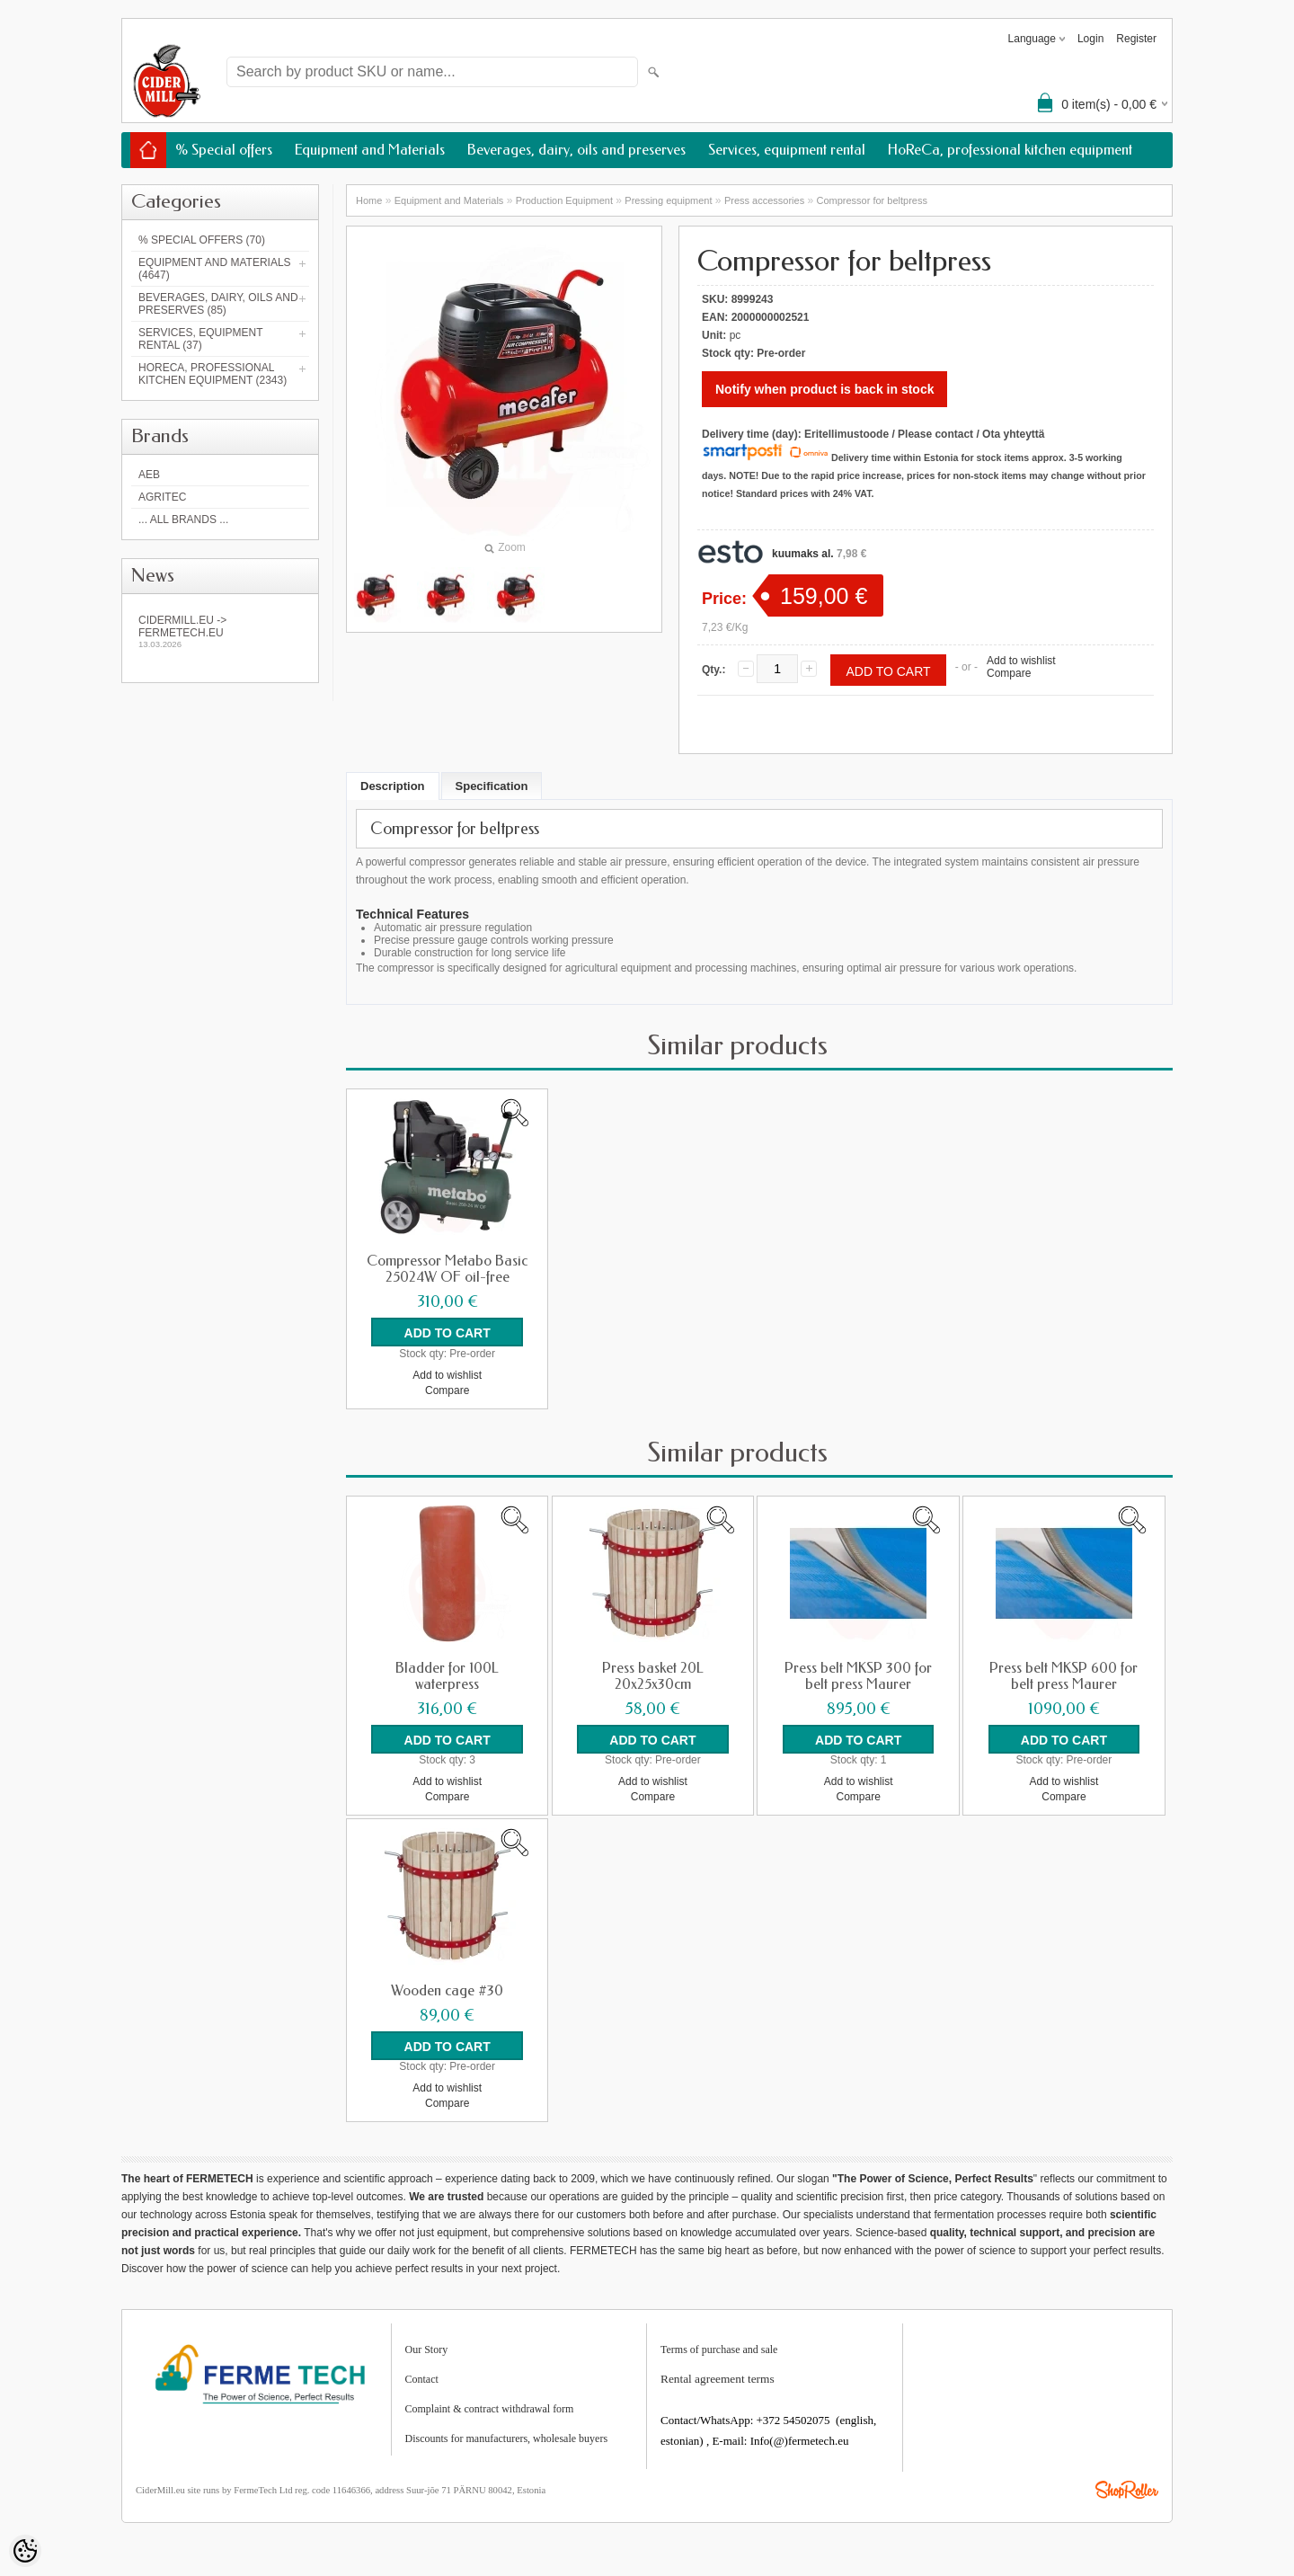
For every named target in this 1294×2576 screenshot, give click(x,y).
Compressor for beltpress (871, 200)
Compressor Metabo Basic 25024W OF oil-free (447, 1269)
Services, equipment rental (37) (200, 338)
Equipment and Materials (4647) (214, 268)
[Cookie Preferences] (25, 2551)
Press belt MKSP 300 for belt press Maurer (858, 1675)
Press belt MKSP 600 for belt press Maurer (1063, 1675)
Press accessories (764, 200)
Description (392, 786)
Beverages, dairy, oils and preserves (576, 149)
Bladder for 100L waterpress (447, 1675)
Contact (422, 2378)
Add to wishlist (1021, 660)
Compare (1009, 673)
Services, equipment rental (786, 149)
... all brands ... (183, 519)
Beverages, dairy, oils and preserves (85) (218, 303)
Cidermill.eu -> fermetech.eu (220, 631)
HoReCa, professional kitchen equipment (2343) (212, 373)
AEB (149, 474)
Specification (492, 786)
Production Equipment (564, 200)
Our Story (426, 2348)
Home (369, 200)
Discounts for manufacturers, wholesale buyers (506, 2437)
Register (1136, 38)
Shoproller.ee (1126, 2489)
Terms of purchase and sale (718, 2348)
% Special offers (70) (201, 240)
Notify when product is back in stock (824, 389)
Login (1090, 38)
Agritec (162, 497)
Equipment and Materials (370, 149)
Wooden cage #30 (447, 1990)
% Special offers (223, 149)
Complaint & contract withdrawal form (489, 2408)
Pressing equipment (668, 200)
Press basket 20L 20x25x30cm (653, 1675)
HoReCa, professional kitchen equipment (1010, 149)
